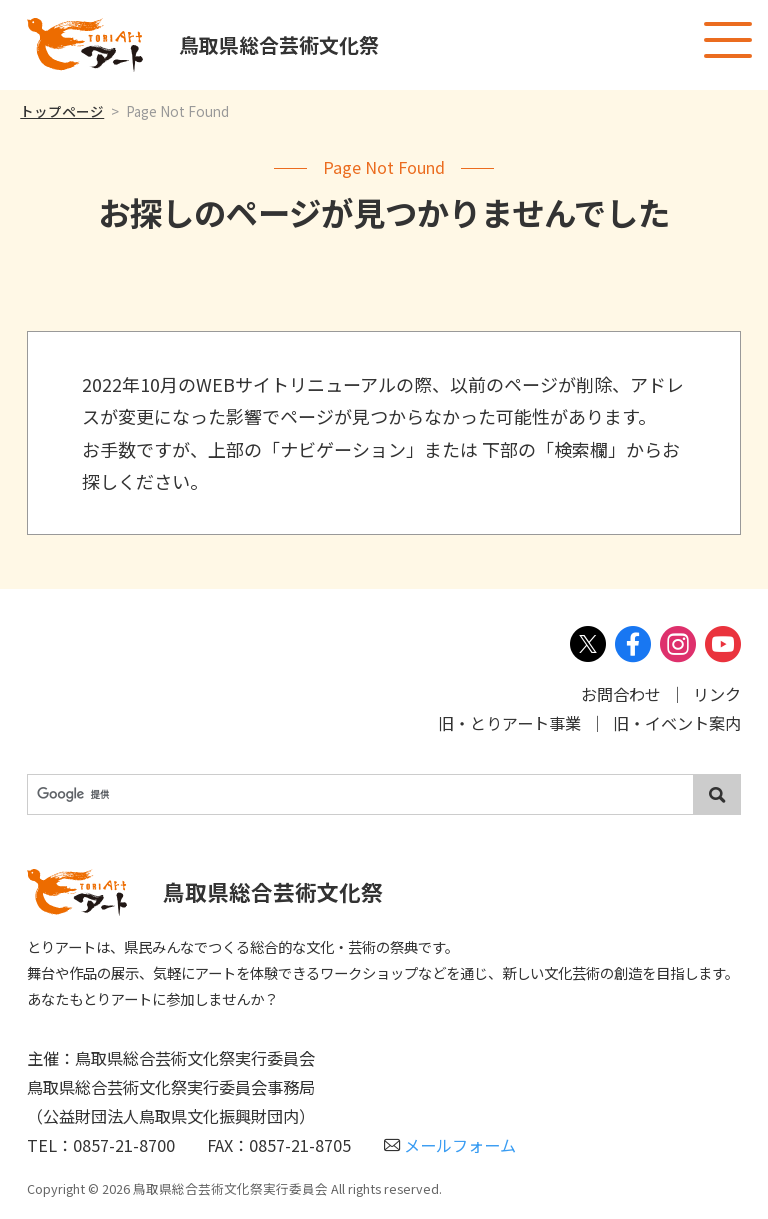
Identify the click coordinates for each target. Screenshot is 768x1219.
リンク (717, 694)
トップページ (62, 111)
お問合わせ (621, 694)
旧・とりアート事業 (509, 723)
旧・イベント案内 (677, 723)
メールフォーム (450, 1145)
